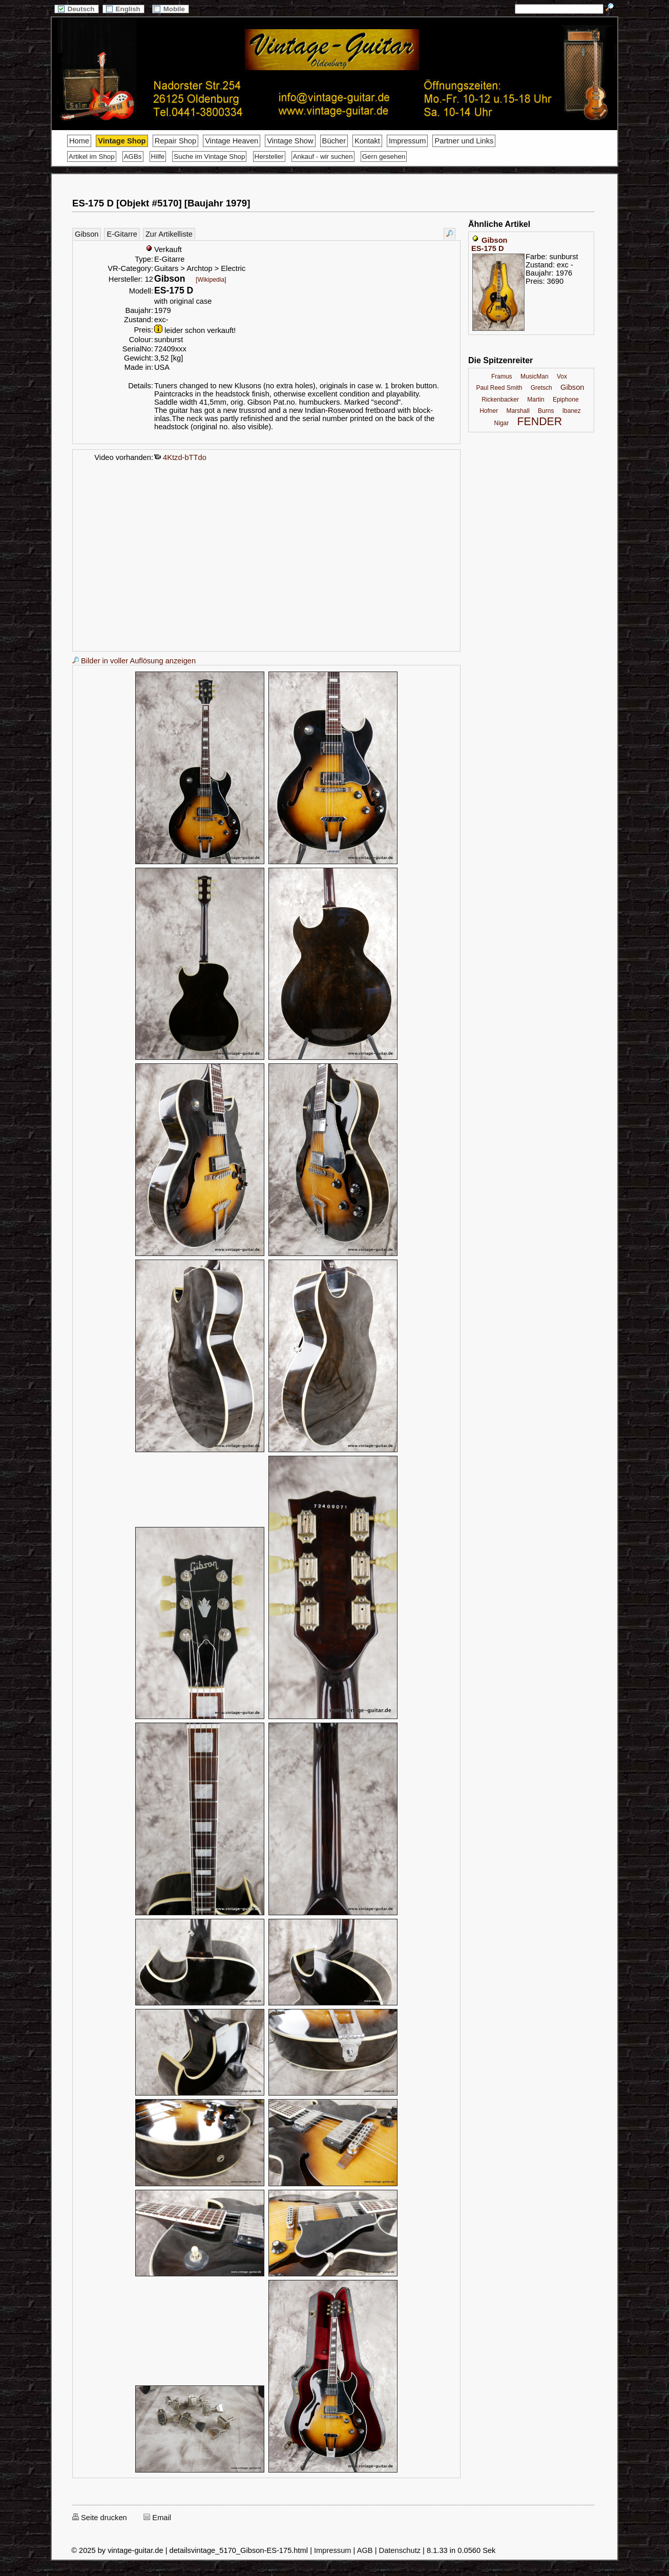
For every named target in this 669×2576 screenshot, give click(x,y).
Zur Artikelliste (169, 234)
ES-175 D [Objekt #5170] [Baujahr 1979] (161, 203)
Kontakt (367, 141)
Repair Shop (175, 141)
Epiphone (566, 399)
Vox (562, 376)
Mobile (171, 9)
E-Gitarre (122, 234)
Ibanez (571, 410)
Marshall (517, 410)
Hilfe (158, 156)
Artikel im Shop (92, 156)
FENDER (539, 421)
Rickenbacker (500, 399)
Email (157, 2518)
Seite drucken (99, 2518)
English (123, 9)
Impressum (407, 141)
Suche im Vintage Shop (209, 156)
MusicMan (534, 376)
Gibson (86, 234)
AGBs (133, 156)
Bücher (334, 141)
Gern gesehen (383, 156)
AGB (365, 2550)
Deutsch (76, 9)
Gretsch (541, 387)
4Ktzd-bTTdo (180, 457)
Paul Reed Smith (499, 387)
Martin (535, 399)
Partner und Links (463, 141)
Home (79, 141)
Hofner (488, 410)
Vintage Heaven (231, 141)
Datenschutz (400, 2550)
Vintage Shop (121, 141)
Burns (546, 410)
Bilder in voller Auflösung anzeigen (134, 661)
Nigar (501, 423)
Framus (501, 376)
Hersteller (269, 156)
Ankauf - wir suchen (323, 156)
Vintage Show (290, 141)
